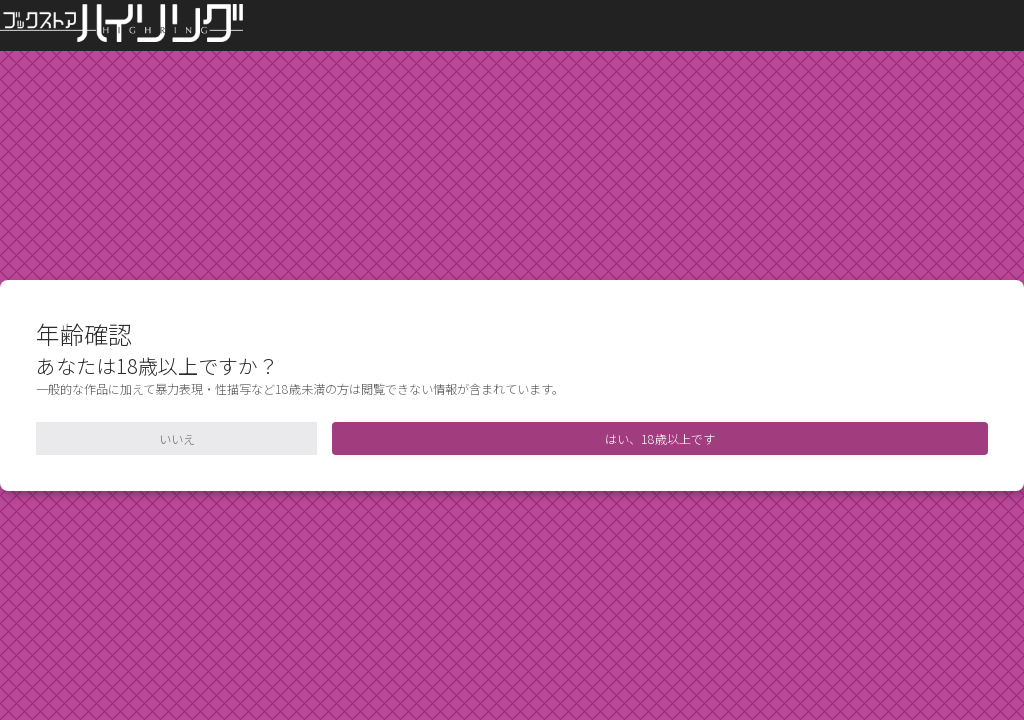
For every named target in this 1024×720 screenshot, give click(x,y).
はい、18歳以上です (660, 438)
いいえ (177, 438)
